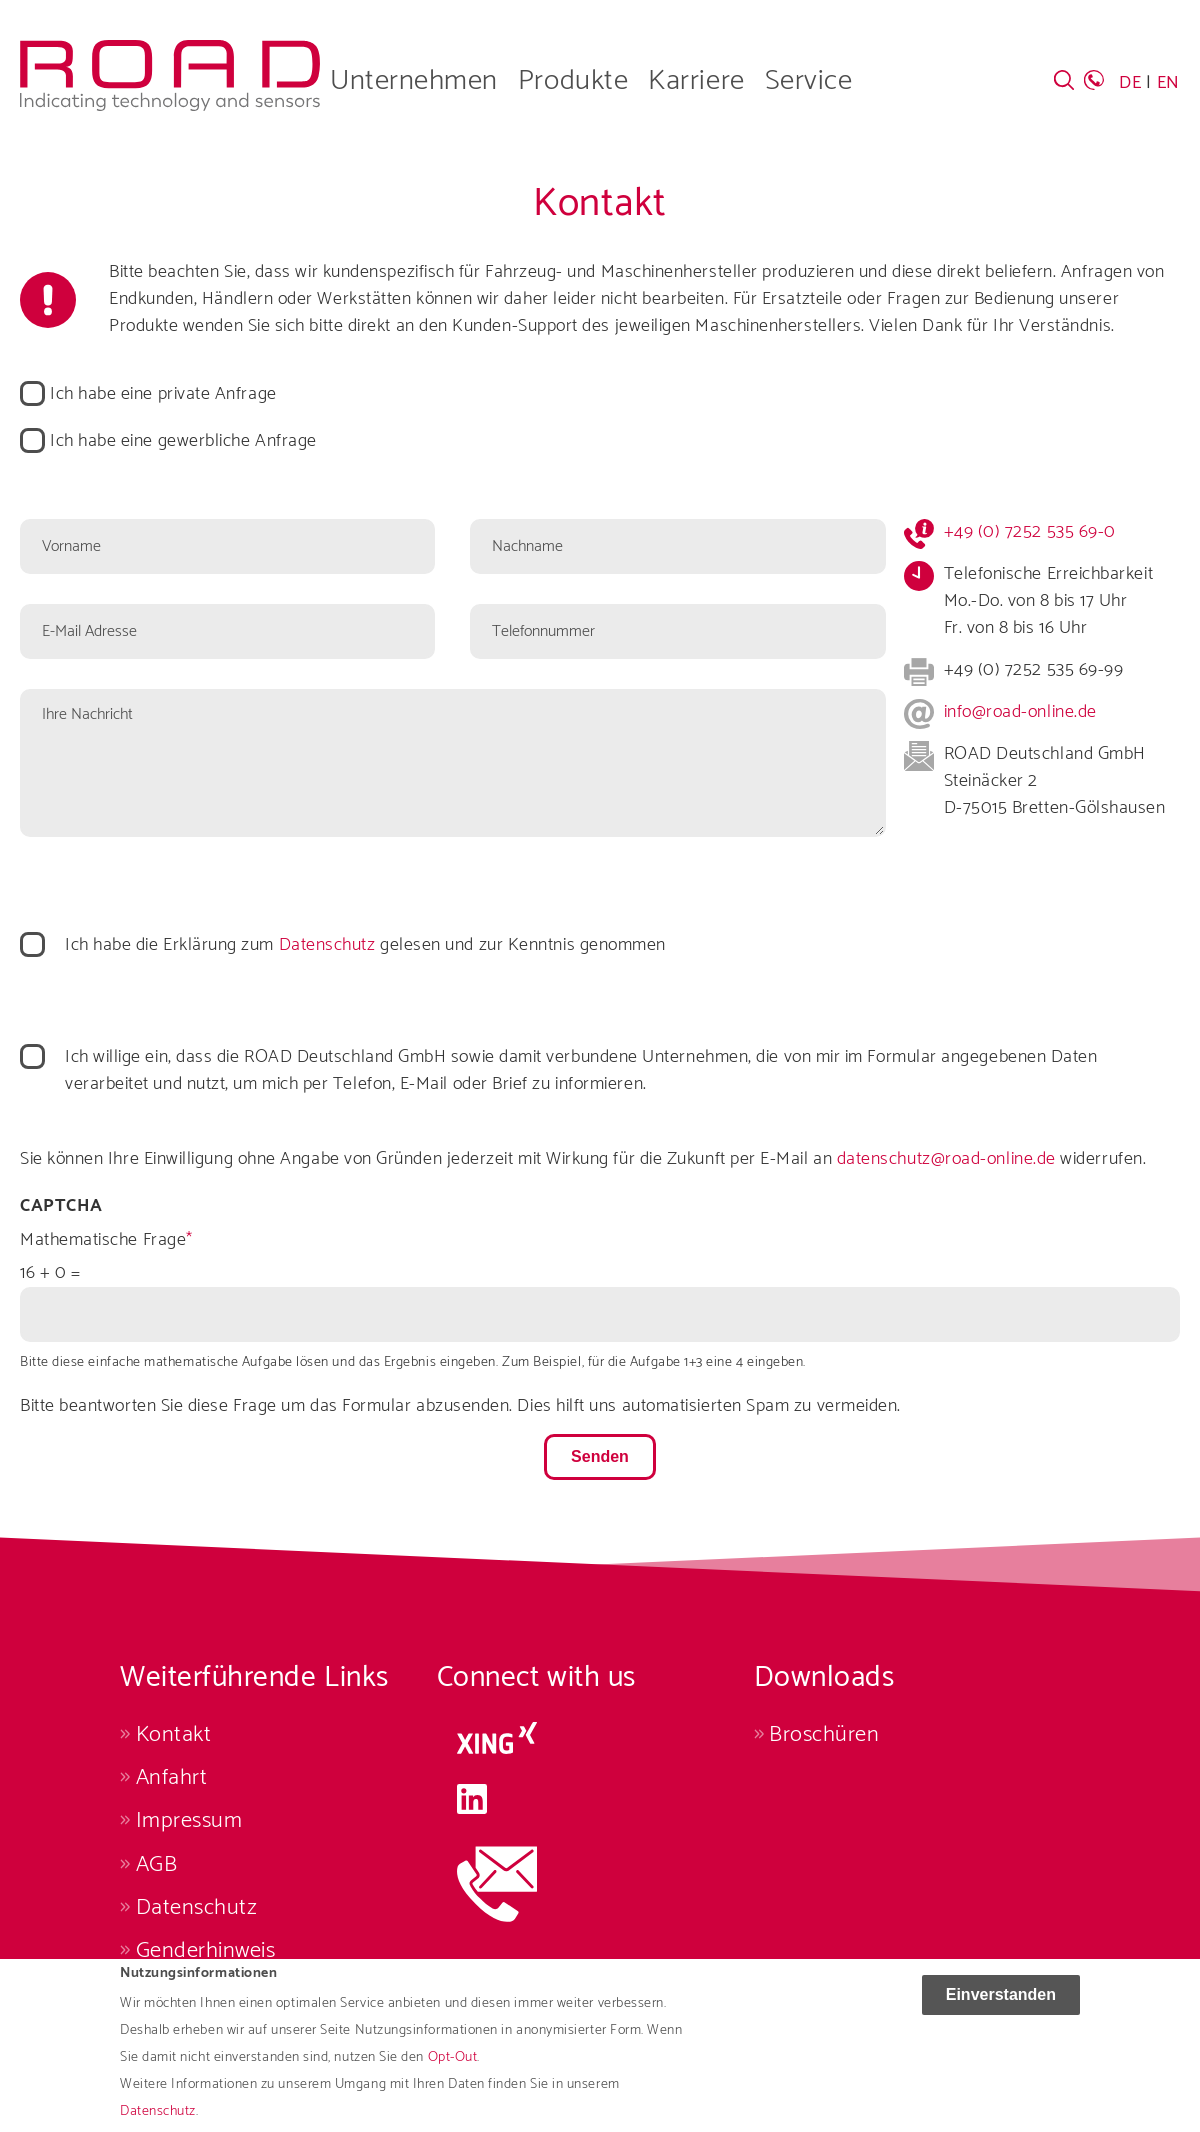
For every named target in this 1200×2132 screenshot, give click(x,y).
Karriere (696, 81)
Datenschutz (327, 945)
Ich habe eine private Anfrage (163, 394)
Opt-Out (453, 2071)
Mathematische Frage (103, 1240)
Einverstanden (1001, 2008)
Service (809, 81)
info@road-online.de (1020, 712)
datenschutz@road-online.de (946, 1159)
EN (1168, 83)
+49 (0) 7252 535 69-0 (1030, 532)
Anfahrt (172, 1777)
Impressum (189, 1820)
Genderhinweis (206, 1950)
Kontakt (174, 1734)
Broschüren (824, 1734)
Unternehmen (414, 81)
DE (1130, 83)
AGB (157, 1864)
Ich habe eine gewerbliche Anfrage (183, 441)
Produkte (573, 81)
